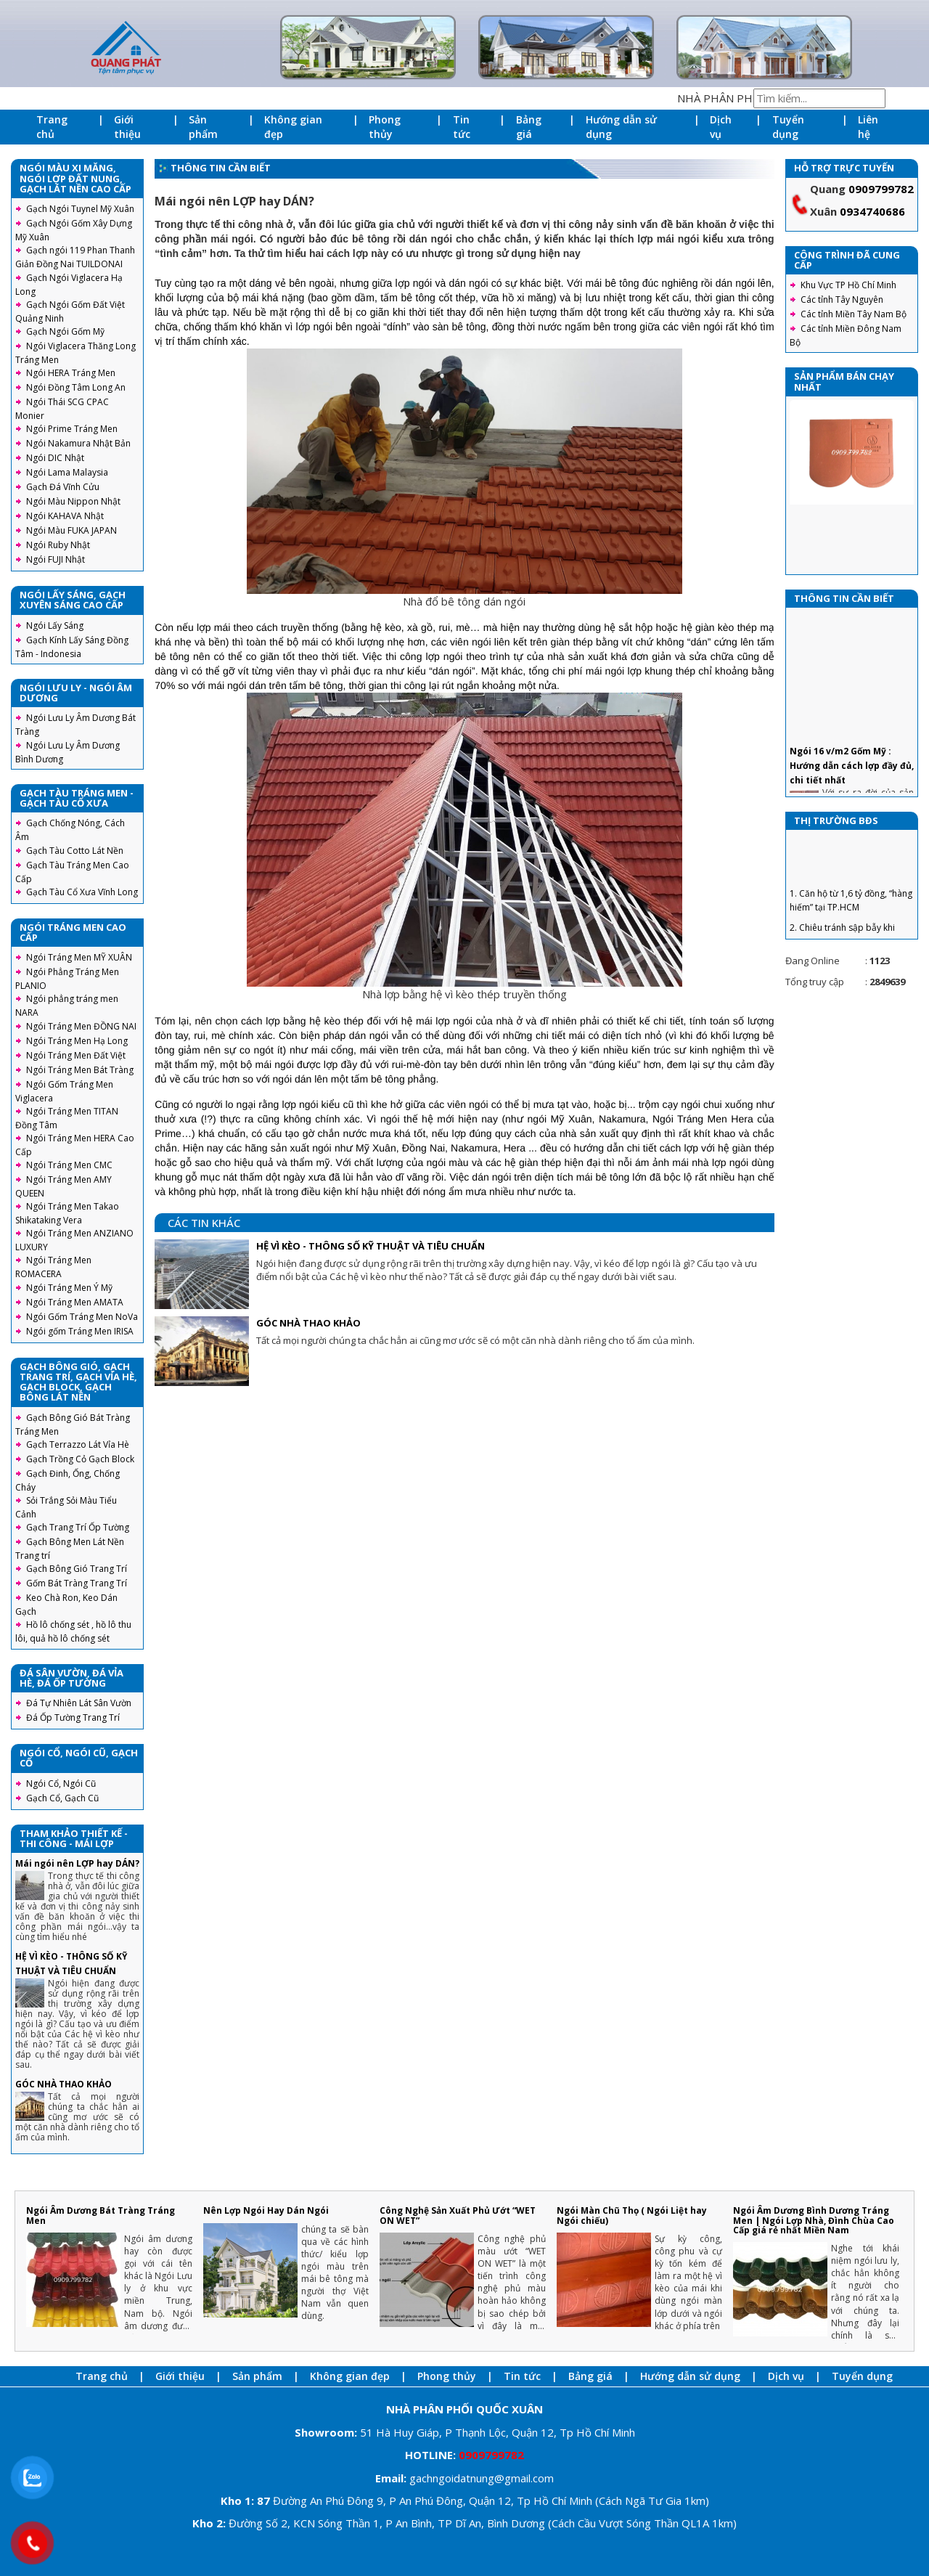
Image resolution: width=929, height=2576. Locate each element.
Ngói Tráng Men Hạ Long (77, 1041)
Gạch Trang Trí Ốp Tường (77, 1527)
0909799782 (881, 189)
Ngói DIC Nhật (55, 458)
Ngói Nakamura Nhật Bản (78, 443)
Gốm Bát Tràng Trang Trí (76, 1583)
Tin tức (461, 127)
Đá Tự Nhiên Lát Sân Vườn (78, 1703)
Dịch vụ (721, 127)
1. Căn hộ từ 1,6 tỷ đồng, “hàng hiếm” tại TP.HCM (851, 919)
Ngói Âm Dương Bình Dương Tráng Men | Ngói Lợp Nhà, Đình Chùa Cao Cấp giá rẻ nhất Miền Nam (813, 2219)
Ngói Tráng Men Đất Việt (76, 1055)
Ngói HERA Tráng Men (70, 373)
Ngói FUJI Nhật (55, 559)
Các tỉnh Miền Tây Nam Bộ (854, 314)
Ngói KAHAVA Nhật (65, 516)
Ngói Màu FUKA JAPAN (71, 530)
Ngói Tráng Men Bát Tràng (80, 1070)
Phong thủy (385, 127)
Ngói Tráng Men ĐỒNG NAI (81, 1026)
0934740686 (872, 211)
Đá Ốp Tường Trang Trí (73, 1717)
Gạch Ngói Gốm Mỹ (65, 331)
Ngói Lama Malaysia (67, 472)
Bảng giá (528, 127)
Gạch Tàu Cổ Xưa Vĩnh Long (82, 892)
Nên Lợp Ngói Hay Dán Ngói (266, 2210)
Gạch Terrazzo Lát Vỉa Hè (77, 1444)
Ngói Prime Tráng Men (72, 429)
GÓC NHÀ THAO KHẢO (63, 2084)
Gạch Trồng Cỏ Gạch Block (80, 1459)
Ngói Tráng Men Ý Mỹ (69, 1287)
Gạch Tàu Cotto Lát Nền (74, 850)
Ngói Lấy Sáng (54, 625)
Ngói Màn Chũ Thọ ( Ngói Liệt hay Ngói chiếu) (632, 2215)
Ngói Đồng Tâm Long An (76, 387)
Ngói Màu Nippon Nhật (73, 501)
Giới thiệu (127, 127)
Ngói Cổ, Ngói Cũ (61, 1783)
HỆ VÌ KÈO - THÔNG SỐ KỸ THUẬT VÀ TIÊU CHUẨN (370, 1245)
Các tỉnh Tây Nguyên (842, 299)
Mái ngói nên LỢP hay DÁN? (77, 1863)
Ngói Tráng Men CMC (69, 1165)
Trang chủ (51, 127)
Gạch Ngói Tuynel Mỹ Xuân (80, 209)
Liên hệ (868, 127)
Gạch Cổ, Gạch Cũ (62, 1798)
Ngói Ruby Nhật (58, 545)
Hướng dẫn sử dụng (621, 127)
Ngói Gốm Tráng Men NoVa (82, 1317)
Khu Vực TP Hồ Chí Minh (848, 285)
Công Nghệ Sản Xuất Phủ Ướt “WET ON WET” (458, 2215)
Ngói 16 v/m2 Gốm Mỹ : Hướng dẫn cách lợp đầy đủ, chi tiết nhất (852, 784)
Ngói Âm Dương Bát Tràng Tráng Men (100, 2215)
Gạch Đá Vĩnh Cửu (62, 487)
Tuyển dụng (788, 127)
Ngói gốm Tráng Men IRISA (80, 1331)
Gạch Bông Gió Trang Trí (76, 1568)
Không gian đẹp (293, 127)
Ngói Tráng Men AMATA (74, 1302)
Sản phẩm (203, 127)
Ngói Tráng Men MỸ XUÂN (79, 957)
